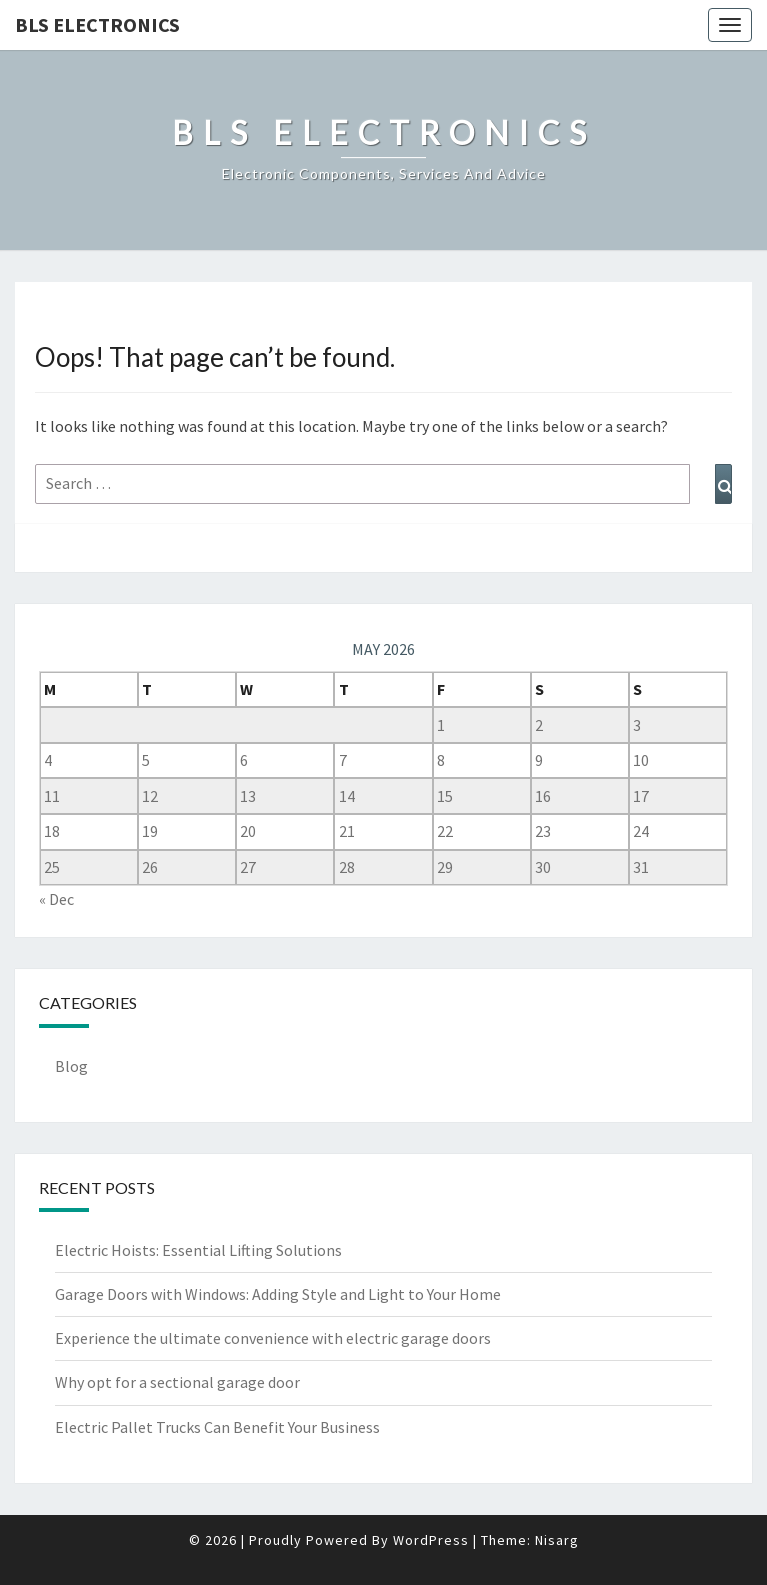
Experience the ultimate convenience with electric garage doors (273, 1338)
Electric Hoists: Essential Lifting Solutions (198, 1250)
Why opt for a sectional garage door (177, 1382)
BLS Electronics (97, 24)
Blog (71, 1066)
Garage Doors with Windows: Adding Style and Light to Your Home (278, 1294)
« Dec (56, 899)
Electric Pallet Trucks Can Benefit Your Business (217, 1427)
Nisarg (557, 1540)
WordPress (431, 1540)
